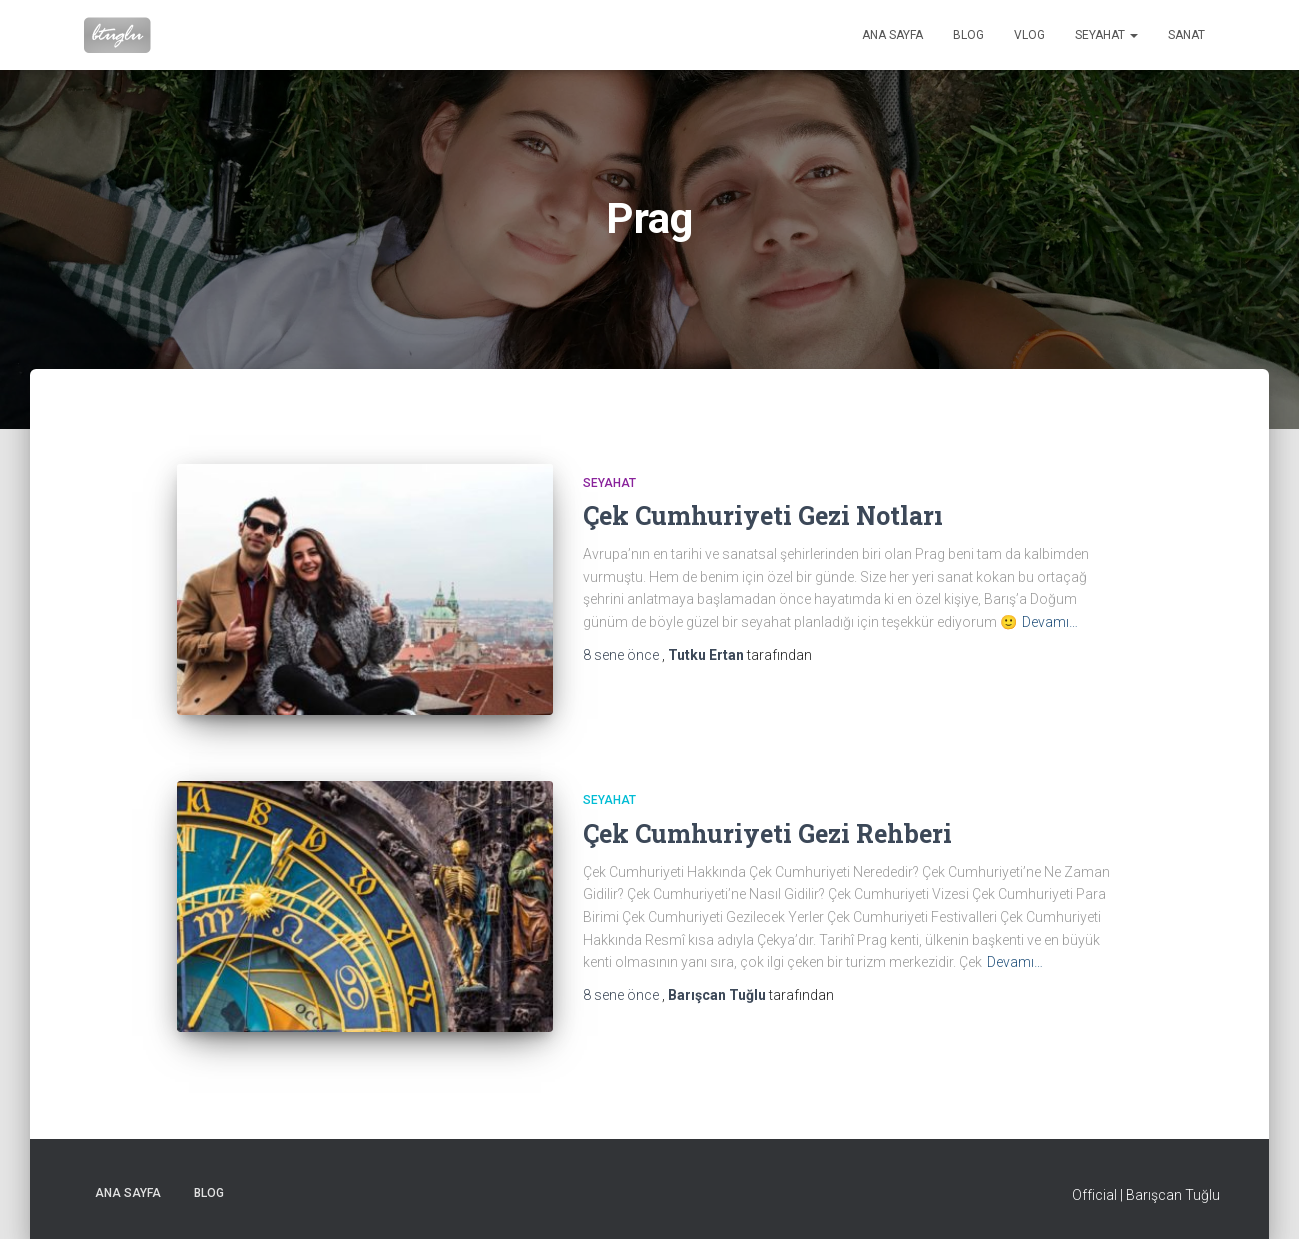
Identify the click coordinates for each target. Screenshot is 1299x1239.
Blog (968, 35)
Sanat (1186, 35)
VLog (1029, 35)
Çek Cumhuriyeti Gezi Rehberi (767, 833)
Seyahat (1106, 35)
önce (622, 655)
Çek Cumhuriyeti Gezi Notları (763, 515)
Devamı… (1050, 622)
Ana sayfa (892, 35)
